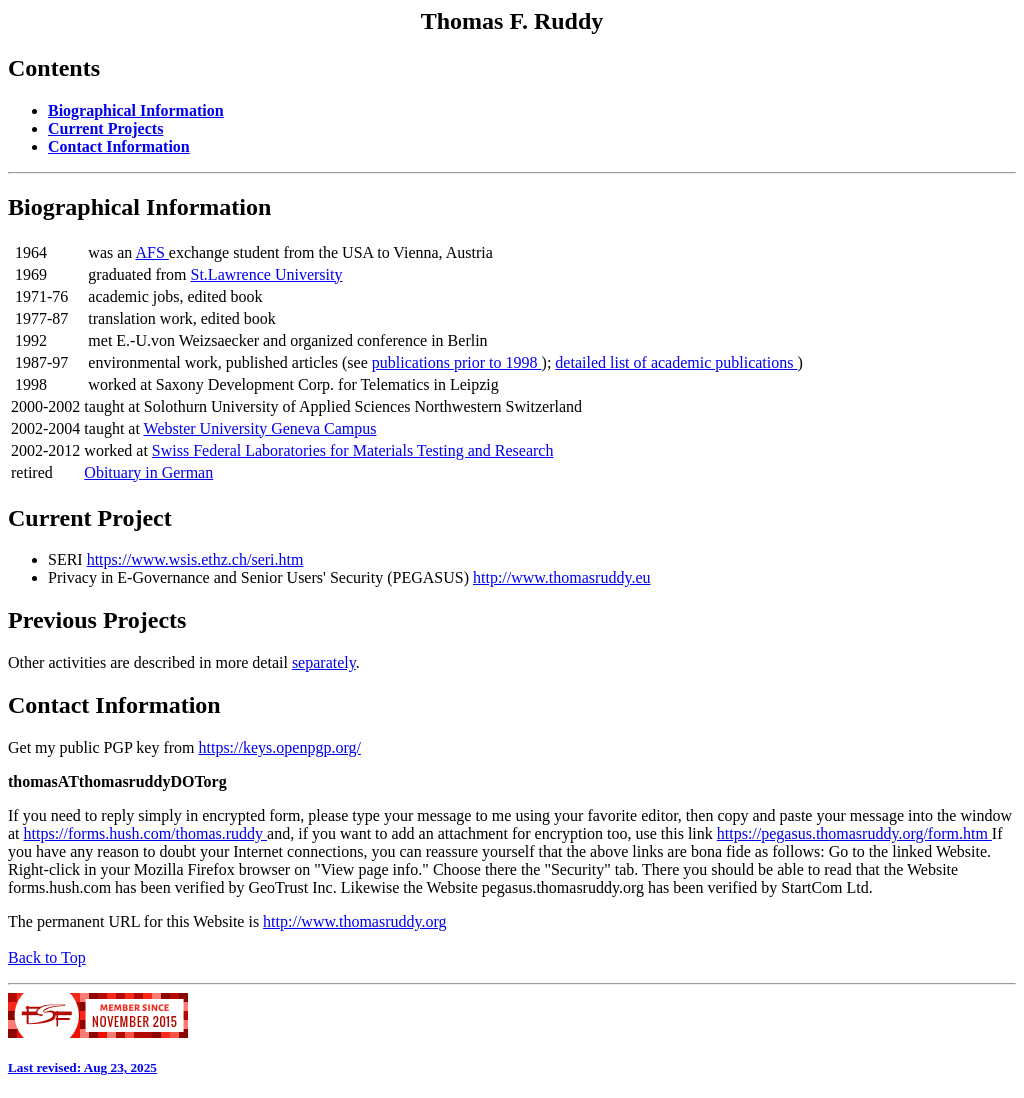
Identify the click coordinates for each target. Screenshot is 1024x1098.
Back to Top (47, 957)
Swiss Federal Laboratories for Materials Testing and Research (353, 450)
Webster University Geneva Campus (260, 428)
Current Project (90, 518)
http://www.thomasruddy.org (354, 921)
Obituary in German (148, 472)
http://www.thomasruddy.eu (561, 577)
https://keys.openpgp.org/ (280, 747)
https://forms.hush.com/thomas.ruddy (146, 833)
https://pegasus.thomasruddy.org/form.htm (854, 833)
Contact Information (114, 705)
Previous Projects (97, 620)
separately (324, 662)
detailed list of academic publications (676, 362)
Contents (54, 68)
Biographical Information (139, 207)
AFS (151, 252)
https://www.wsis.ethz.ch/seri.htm (195, 559)
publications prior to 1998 (457, 362)
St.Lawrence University (267, 274)
